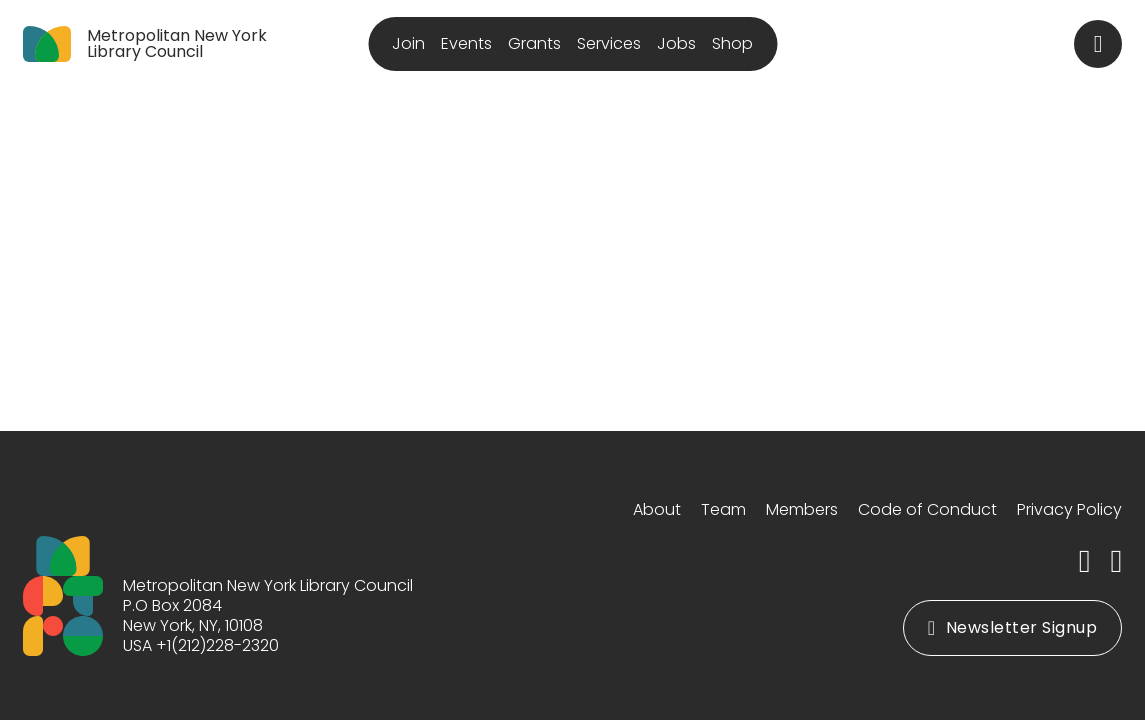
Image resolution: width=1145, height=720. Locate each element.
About (657, 509)
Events (466, 43)
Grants (534, 43)
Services (609, 43)
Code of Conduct (927, 509)
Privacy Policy (1069, 509)
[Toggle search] (1098, 44)
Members (802, 509)
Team (723, 509)
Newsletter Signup (1012, 627)
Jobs (676, 43)
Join (408, 43)
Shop (732, 43)
